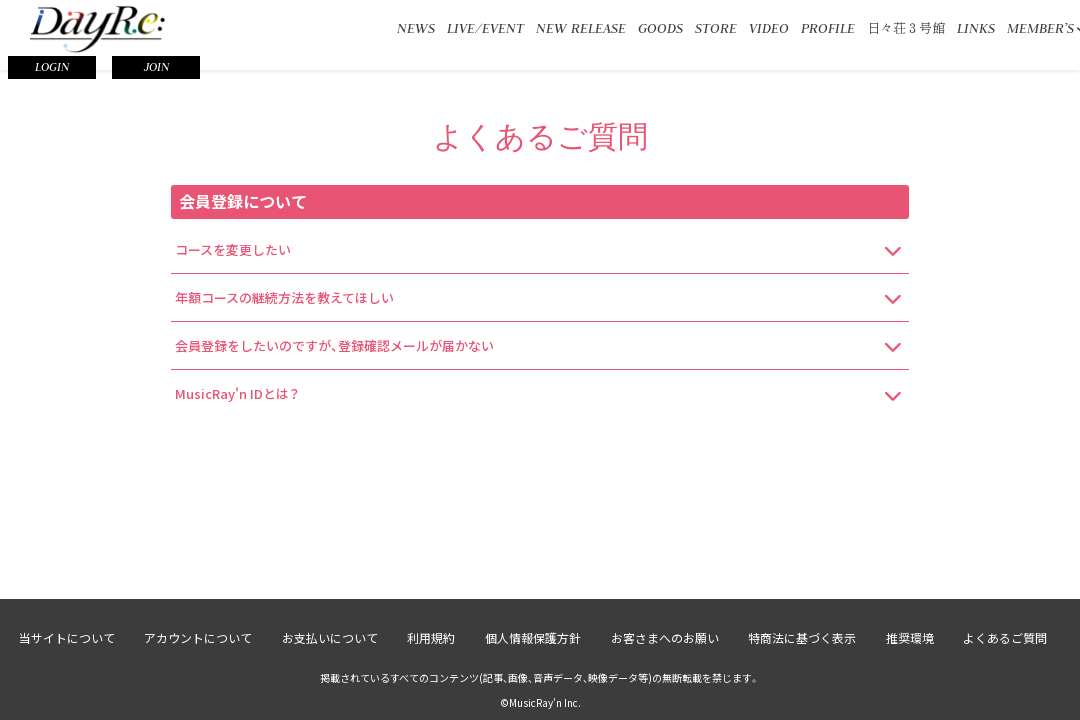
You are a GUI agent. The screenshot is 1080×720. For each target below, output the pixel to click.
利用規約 (431, 637)
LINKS (976, 28)
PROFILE (828, 28)
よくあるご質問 (1007, 637)
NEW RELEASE (581, 28)
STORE (716, 28)
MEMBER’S (1040, 28)
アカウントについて (197, 637)
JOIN (156, 67)
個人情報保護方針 (533, 637)
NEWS (416, 28)
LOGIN (52, 67)
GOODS (660, 28)
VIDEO (769, 28)
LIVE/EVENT (485, 28)
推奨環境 (911, 637)
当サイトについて (65, 637)
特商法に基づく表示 (803, 637)
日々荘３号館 (906, 27)
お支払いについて (329, 637)
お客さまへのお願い (665, 637)
